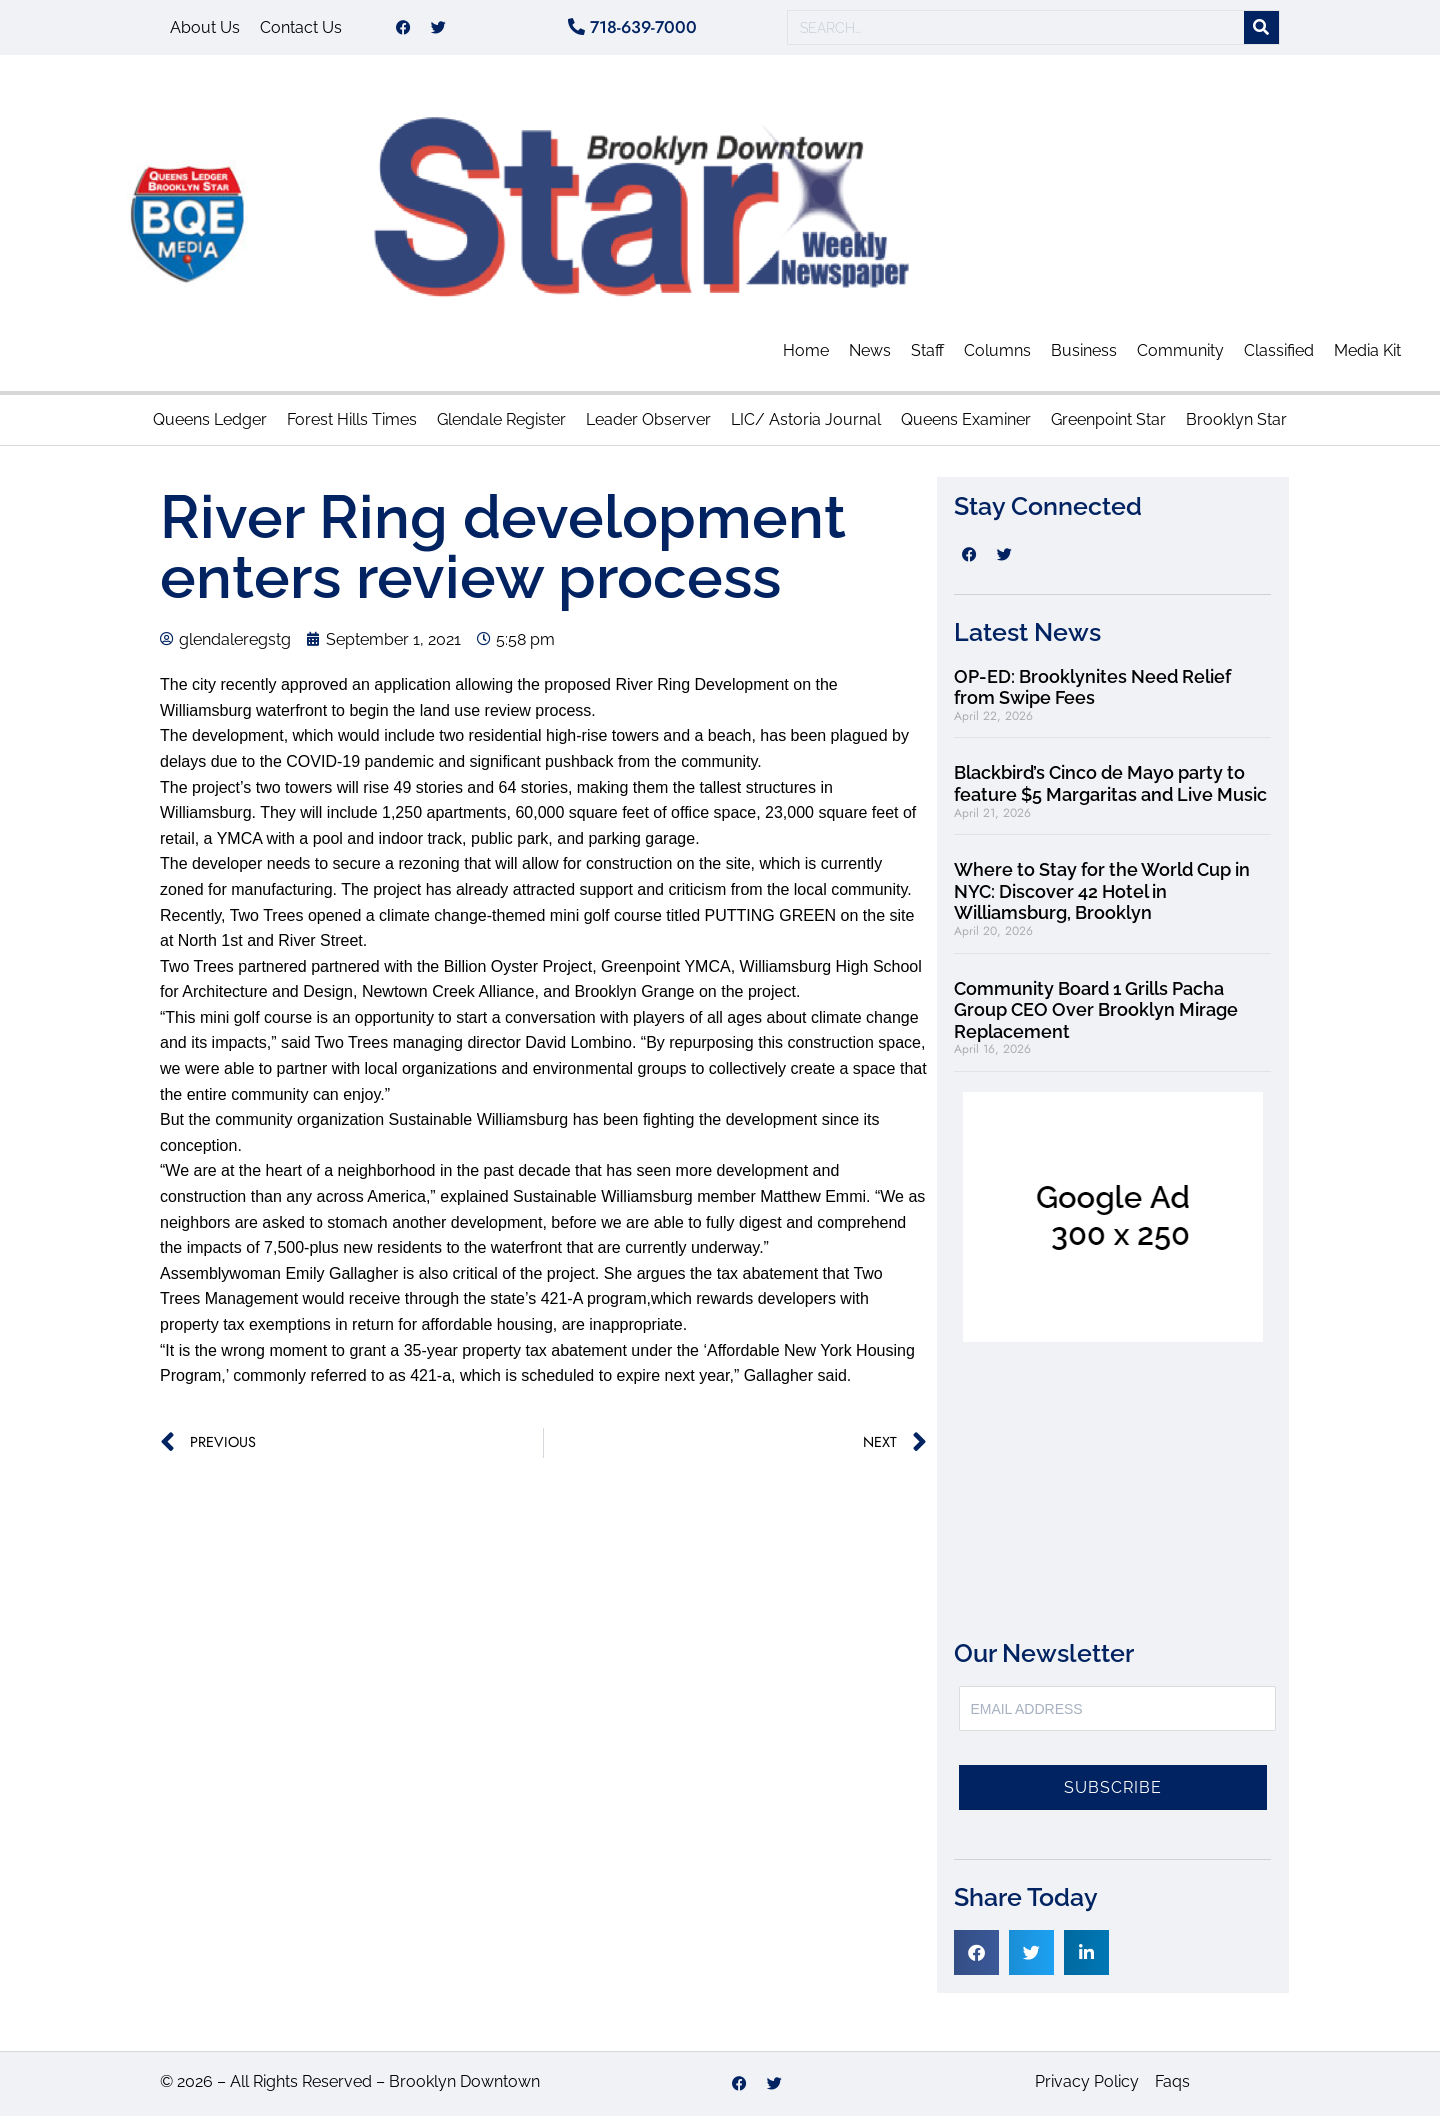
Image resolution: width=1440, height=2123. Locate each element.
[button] (976, 1959)
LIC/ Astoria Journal (806, 426)
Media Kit (1367, 357)
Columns (997, 357)
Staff (927, 357)
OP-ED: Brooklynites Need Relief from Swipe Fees (1092, 694)
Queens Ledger (210, 426)
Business (1084, 357)
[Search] (1261, 31)
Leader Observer (648, 426)
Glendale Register (501, 426)
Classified (1279, 357)
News (870, 357)
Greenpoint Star (1108, 426)
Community (1180, 357)
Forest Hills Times (352, 426)
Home (806, 357)
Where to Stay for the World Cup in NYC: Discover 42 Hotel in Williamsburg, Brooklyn (1102, 898)
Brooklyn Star (1236, 426)
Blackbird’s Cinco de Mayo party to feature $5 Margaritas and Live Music (1110, 790)
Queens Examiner (966, 426)
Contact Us (301, 30)
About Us (205, 30)
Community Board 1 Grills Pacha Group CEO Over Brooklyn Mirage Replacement (1096, 1017)
